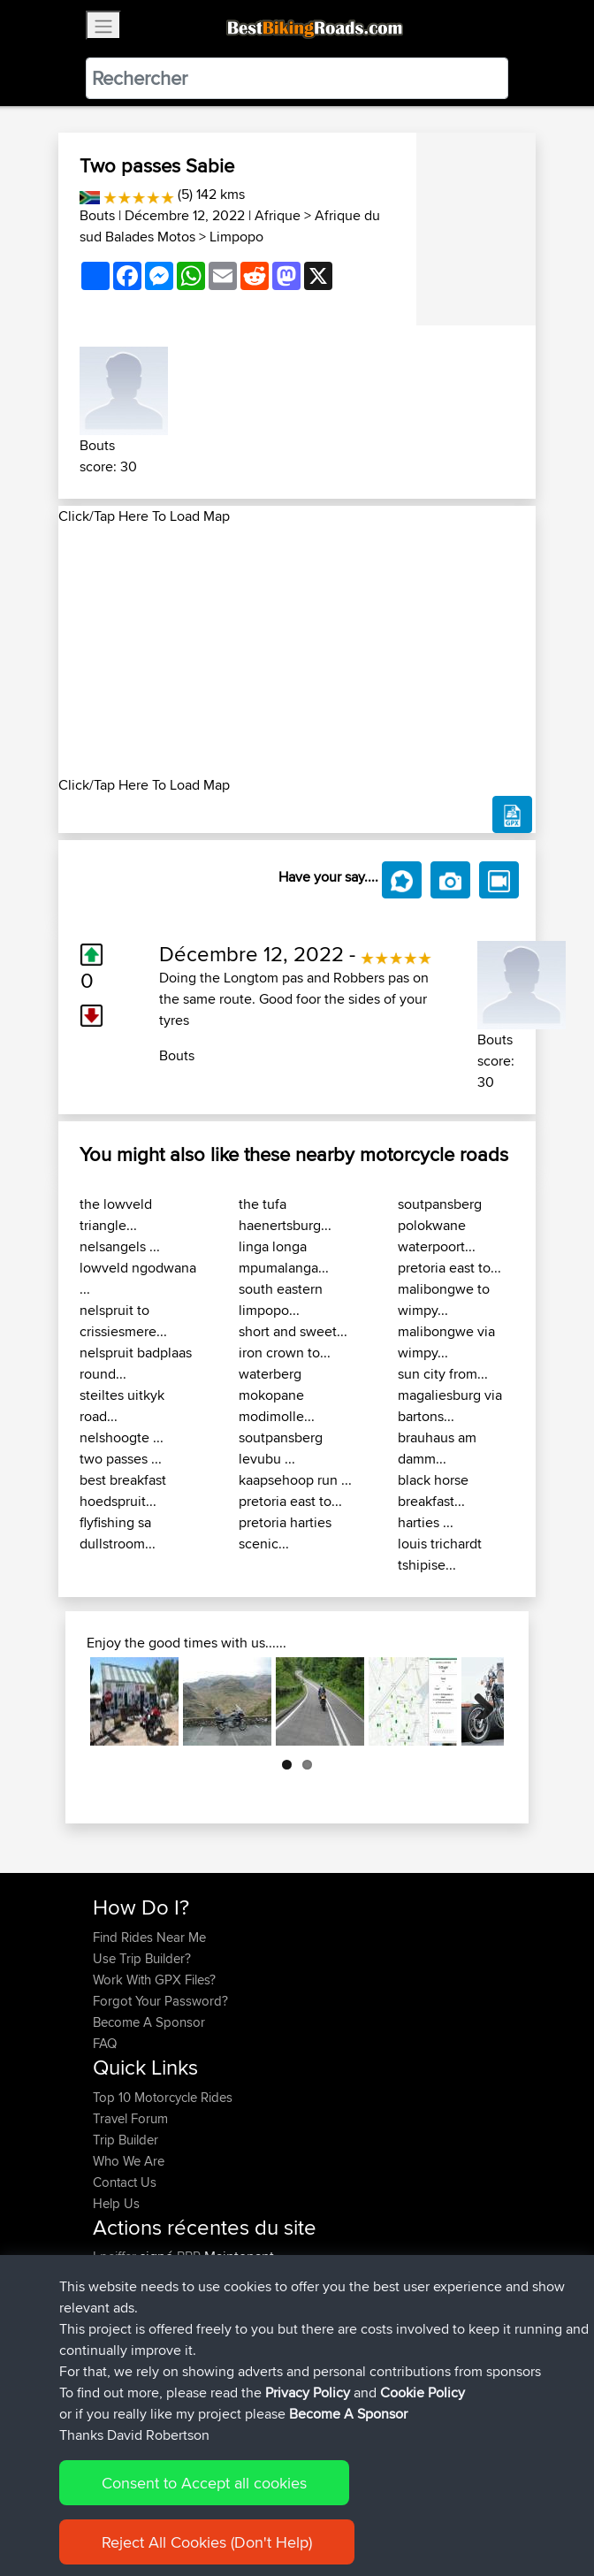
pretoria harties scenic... (285, 1533)
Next (477, 1701)
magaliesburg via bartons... (450, 1405)
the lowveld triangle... (116, 1214)
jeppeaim (121, 2362)
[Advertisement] (297, 651)
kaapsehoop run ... (295, 1480)
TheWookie (127, 2277)
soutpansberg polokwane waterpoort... (440, 1225)
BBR (189, 2256)
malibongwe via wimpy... (446, 1342)
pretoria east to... (290, 1501)
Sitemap (257, 2507)
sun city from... (443, 1374)
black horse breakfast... (433, 1490)
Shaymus (120, 2341)
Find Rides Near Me (149, 1937)
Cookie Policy (417, 2507)
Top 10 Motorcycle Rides (162, 2097)
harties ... (425, 1522)
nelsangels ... (120, 1246)
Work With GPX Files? (154, 1979)
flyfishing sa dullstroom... (118, 1533)
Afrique (278, 215)
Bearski (116, 2298)
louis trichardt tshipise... (440, 1554)
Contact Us (124, 2182)
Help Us (116, 2203)
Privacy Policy (330, 2507)
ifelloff (111, 2320)
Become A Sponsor (149, 2022)
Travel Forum (130, 2118)
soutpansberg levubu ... (281, 1448)
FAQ (105, 2043)
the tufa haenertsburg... (285, 1214)
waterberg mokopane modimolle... (277, 1395)
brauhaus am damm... (437, 1448)
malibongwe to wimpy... (444, 1299)
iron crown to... (285, 1352)
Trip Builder (125, 2139)
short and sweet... (293, 1331)
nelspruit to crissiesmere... (123, 1321)
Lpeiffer (116, 2256)
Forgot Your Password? (160, 2000)
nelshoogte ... (122, 1437)
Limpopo (236, 236)
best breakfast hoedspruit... (123, 1490)
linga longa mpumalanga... (284, 1257)
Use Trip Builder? (142, 1958)
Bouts (97, 215)
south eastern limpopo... (281, 1299)
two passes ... (121, 1459)
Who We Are (128, 2161)
